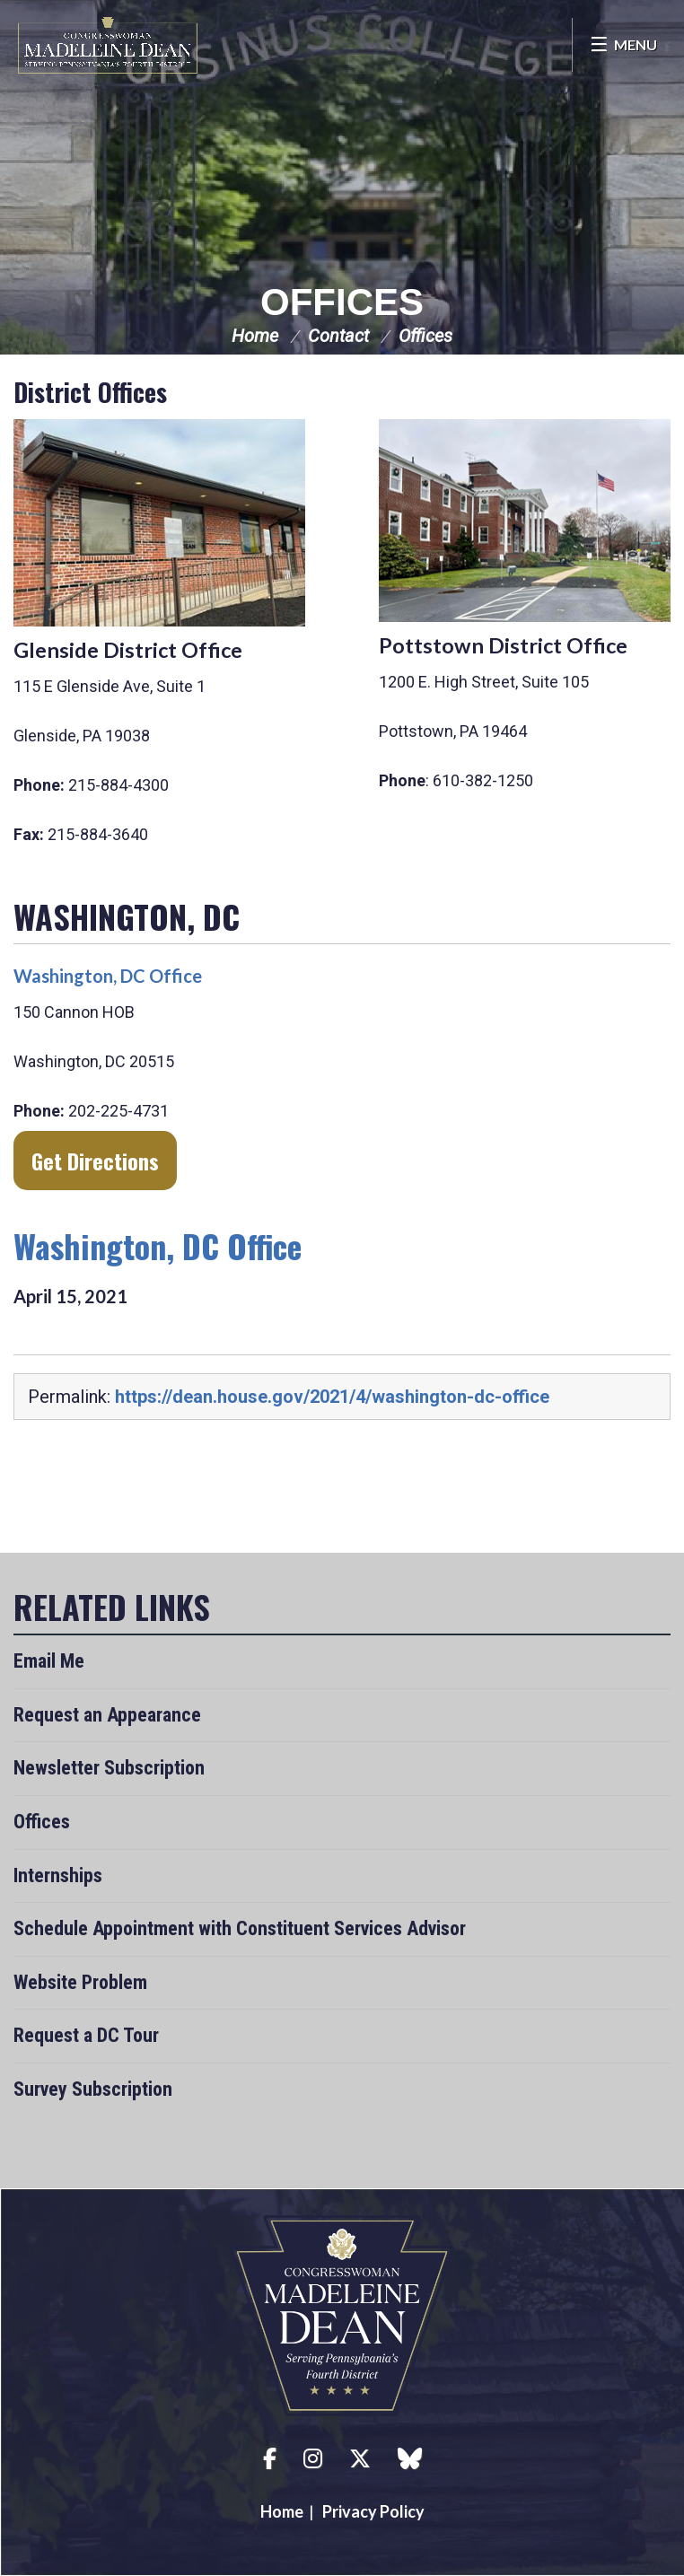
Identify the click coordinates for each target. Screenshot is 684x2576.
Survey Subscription (92, 2089)
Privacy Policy (373, 2511)
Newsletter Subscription (109, 1768)
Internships (57, 1875)
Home (255, 335)
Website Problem (80, 1982)
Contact (338, 335)
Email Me (48, 1661)
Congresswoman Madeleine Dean (107, 44)
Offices (342, 302)
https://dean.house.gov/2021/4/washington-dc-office (332, 1396)
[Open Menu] (623, 45)
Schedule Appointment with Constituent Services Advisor (239, 1928)
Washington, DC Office (107, 975)
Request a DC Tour (86, 2035)
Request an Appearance (107, 1715)
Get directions (95, 1160)
